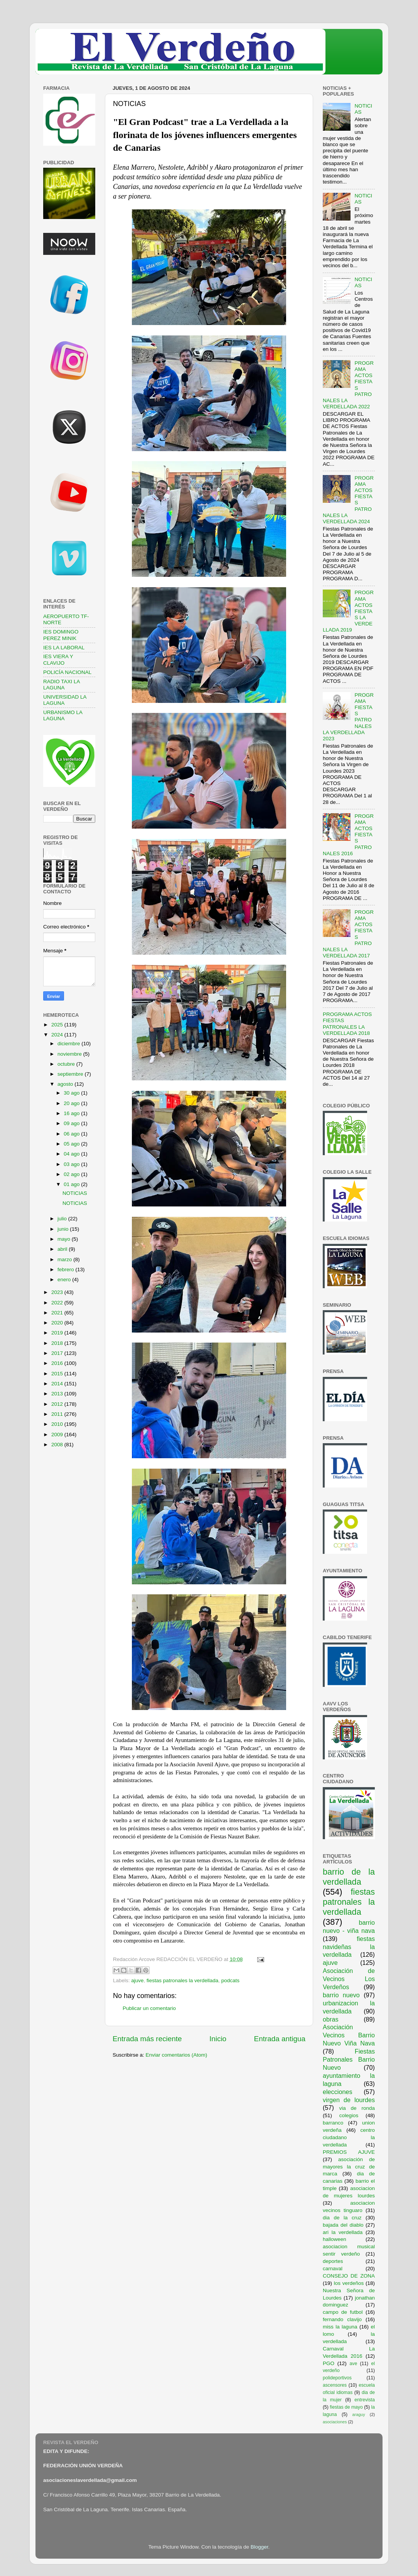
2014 (57, 1384)
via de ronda (357, 2108)
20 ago (72, 1103)
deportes (333, 2261)
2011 (57, 1414)
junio (63, 1229)
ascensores (335, 2385)
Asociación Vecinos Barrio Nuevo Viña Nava (349, 2035)
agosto (65, 1084)
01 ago (72, 1184)
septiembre (71, 1074)
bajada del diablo (343, 2225)
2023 (57, 1292)
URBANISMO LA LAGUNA (62, 715)
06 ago (72, 1134)
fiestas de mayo (346, 2407)
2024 (57, 1035)
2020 (57, 1323)
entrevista (364, 2399)
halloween (334, 2239)
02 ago (72, 1174)
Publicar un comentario (149, 2008)
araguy (358, 2414)
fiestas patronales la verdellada (182, 1980)
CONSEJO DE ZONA (349, 2276)
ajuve (137, 1980)
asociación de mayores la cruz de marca (349, 2166)
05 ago (72, 1144)
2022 (57, 1303)
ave (353, 2363)
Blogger (259, 2547)
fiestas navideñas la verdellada (349, 1946)
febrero (66, 1269)
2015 (57, 1373)
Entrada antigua (279, 2039)
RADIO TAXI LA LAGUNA (61, 685)
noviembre (70, 1054)
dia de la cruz (342, 2218)
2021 (57, 1313)
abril (63, 1249)
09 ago (72, 1123)
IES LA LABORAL (63, 647)
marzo (65, 1259)
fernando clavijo (342, 2319)
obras (331, 2019)
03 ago (72, 1164)
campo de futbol (343, 2312)
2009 (57, 1434)
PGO (328, 2363)
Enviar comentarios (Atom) (176, 2055)
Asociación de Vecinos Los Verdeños (349, 1978)
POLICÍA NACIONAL (67, 672)
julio (62, 1218)
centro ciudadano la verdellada (349, 2137)
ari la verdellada (342, 2232)
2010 (57, 1424)
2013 (57, 1394)
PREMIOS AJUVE (349, 2152)
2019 (57, 1333)
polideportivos (337, 2378)
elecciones (337, 2091)
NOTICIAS (74, 1193)
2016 (57, 1363)
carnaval (332, 2268)
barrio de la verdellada (349, 1877)
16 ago (72, 1113)
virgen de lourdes (349, 2099)
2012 (57, 1404)
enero (64, 1279)
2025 (57, 1025)
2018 (57, 1343)
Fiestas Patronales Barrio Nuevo (349, 2059)
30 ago (72, 1093)
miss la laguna (340, 2327)
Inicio (217, 2039)
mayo (64, 1239)
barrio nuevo (341, 1994)
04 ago (72, 1154)
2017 (57, 1353)
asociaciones (335, 2421)
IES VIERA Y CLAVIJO (58, 659)
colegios (349, 2115)
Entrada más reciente (147, 2039)
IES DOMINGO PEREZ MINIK (61, 635)
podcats (230, 1980)
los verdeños (349, 2283)
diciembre (69, 1043)
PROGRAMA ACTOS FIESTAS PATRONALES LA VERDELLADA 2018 (347, 1023)
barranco (333, 2123)
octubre (66, 1064)
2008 (57, 1444)
